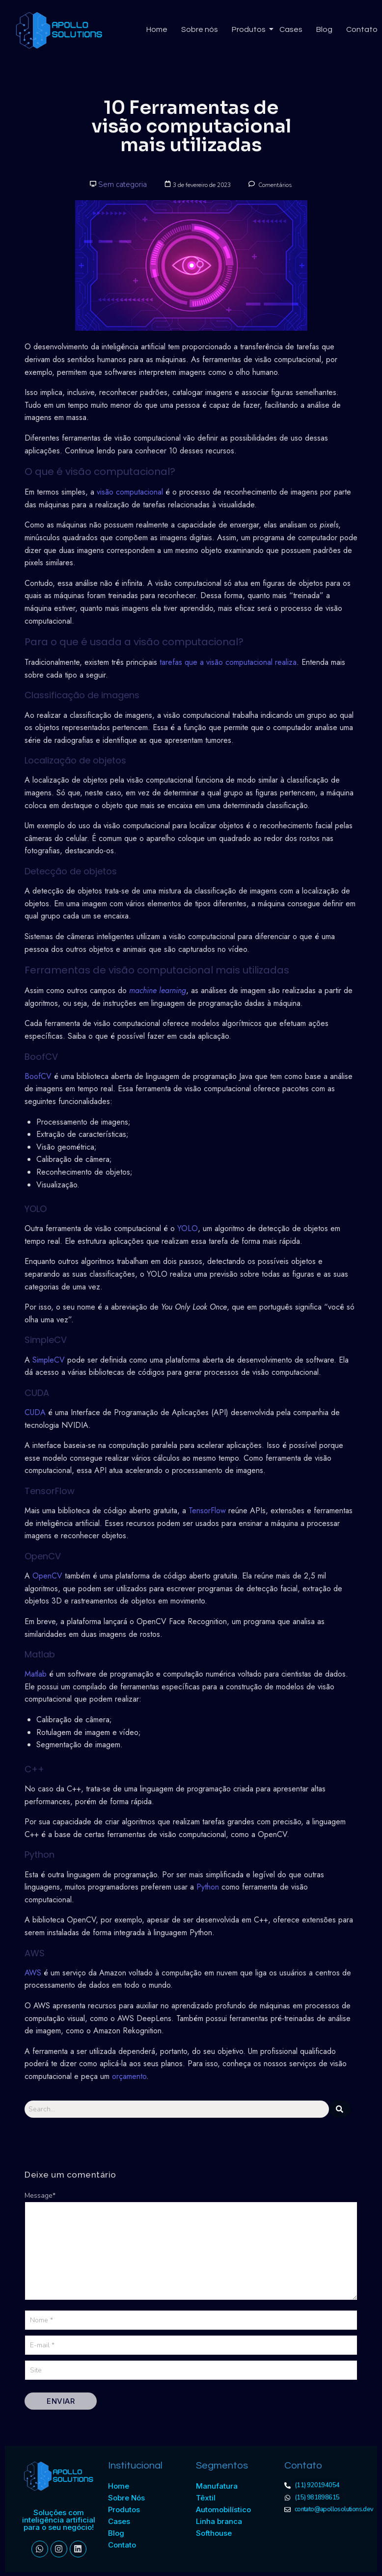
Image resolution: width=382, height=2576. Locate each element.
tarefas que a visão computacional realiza (228, 662)
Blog (324, 29)
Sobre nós (199, 29)
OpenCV (47, 1575)
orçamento (129, 2076)
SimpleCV (48, 1360)
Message (40, 2195)
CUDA (35, 1412)
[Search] (177, 2109)
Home (156, 29)
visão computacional (130, 492)
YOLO (187, 1228)
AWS (33, 1972)
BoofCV (38, 1076)
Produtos (250, 29)
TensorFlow (207, 1510)
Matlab (36, 1674)
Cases (290, 29)
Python (207, 1887)
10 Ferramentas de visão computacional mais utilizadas (191, 126)
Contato (362, 29)
